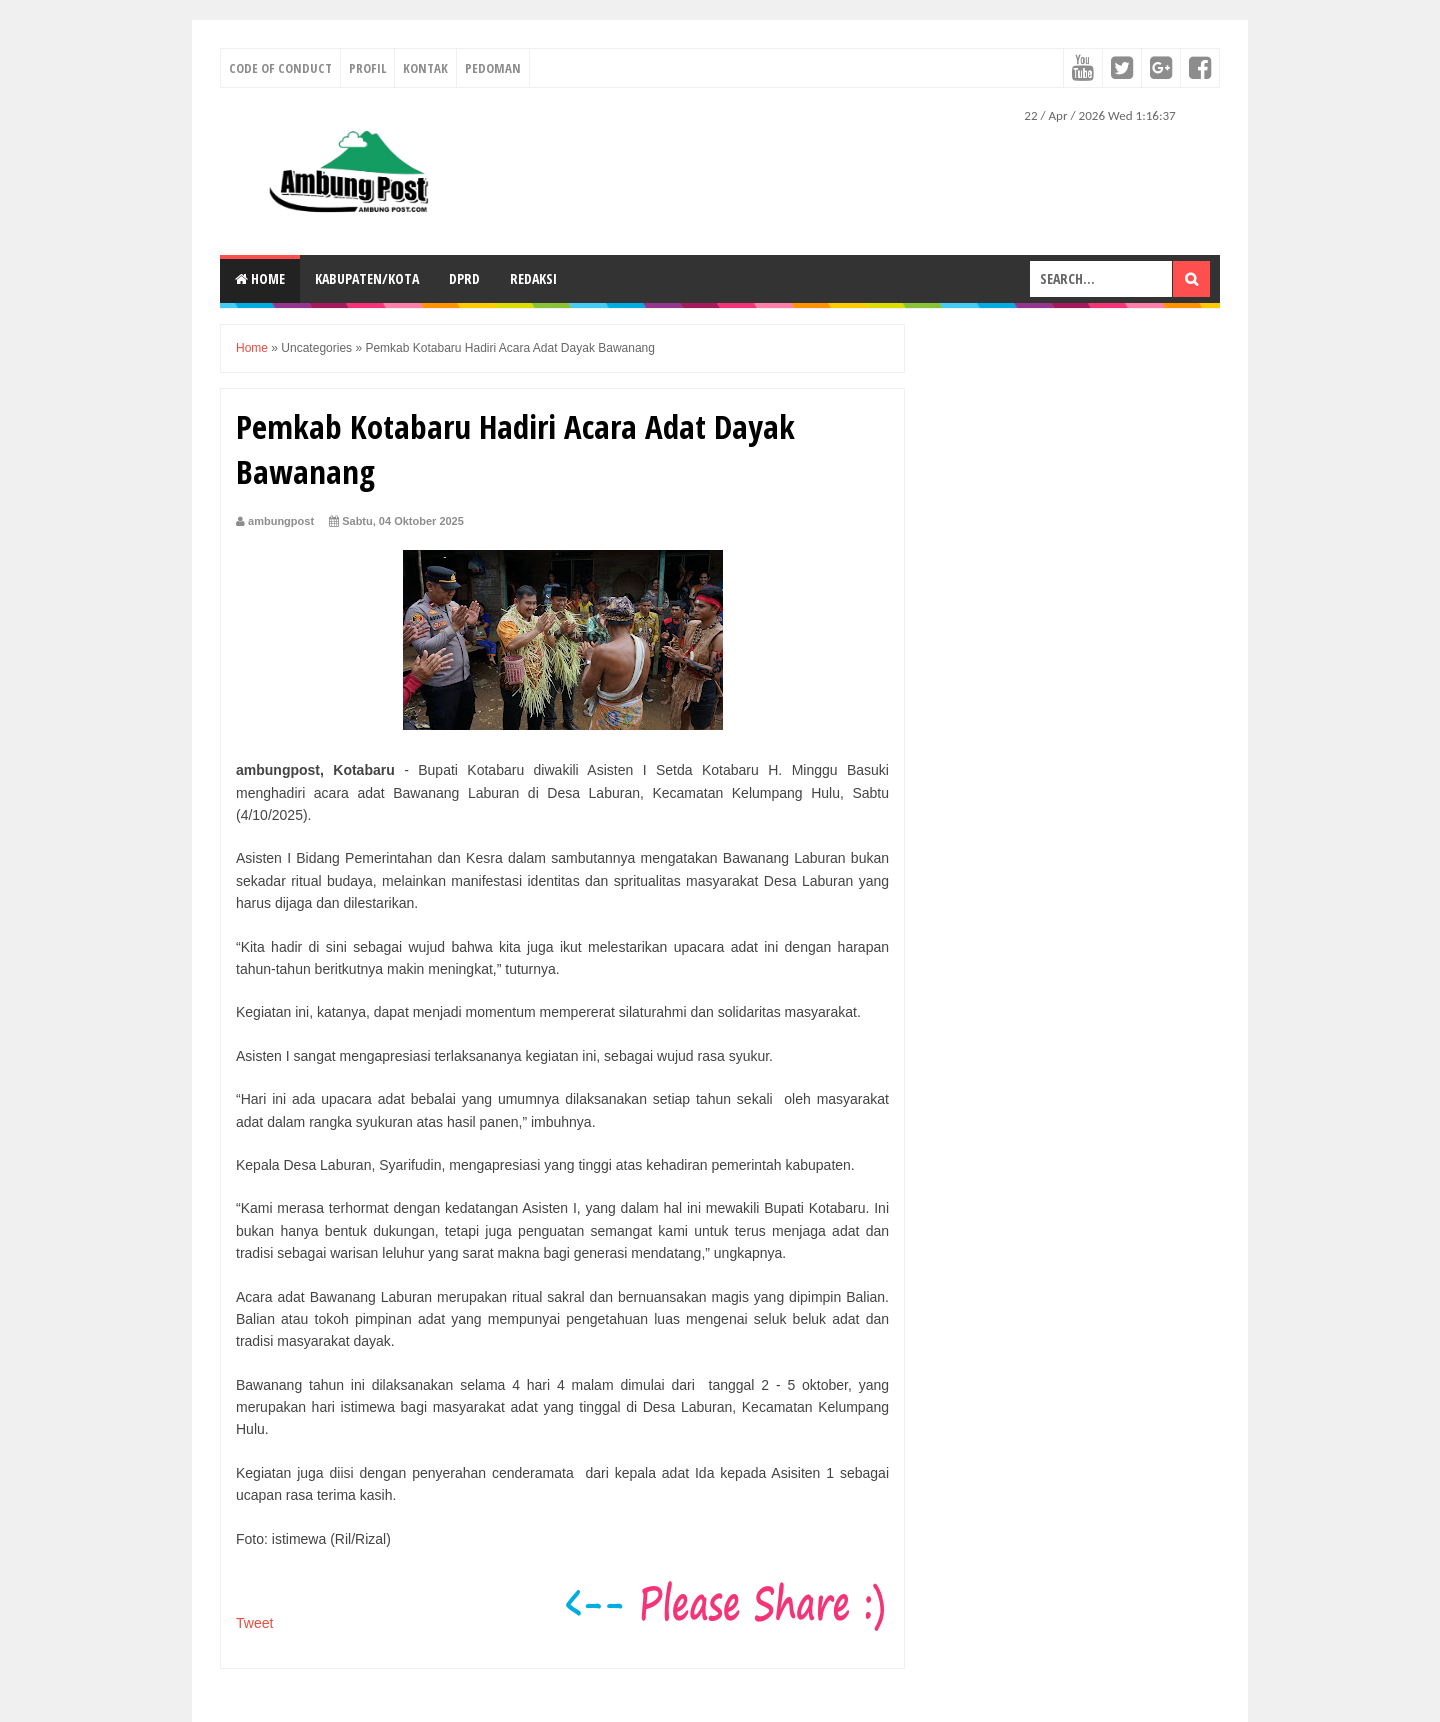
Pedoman (493, 68)
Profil (367, 68)
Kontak (425, 68)
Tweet (254, 1623)
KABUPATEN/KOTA (367, 278)
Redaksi (533, 278)
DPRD (464, 278)
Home (260, 278)
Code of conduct (280, 68)
